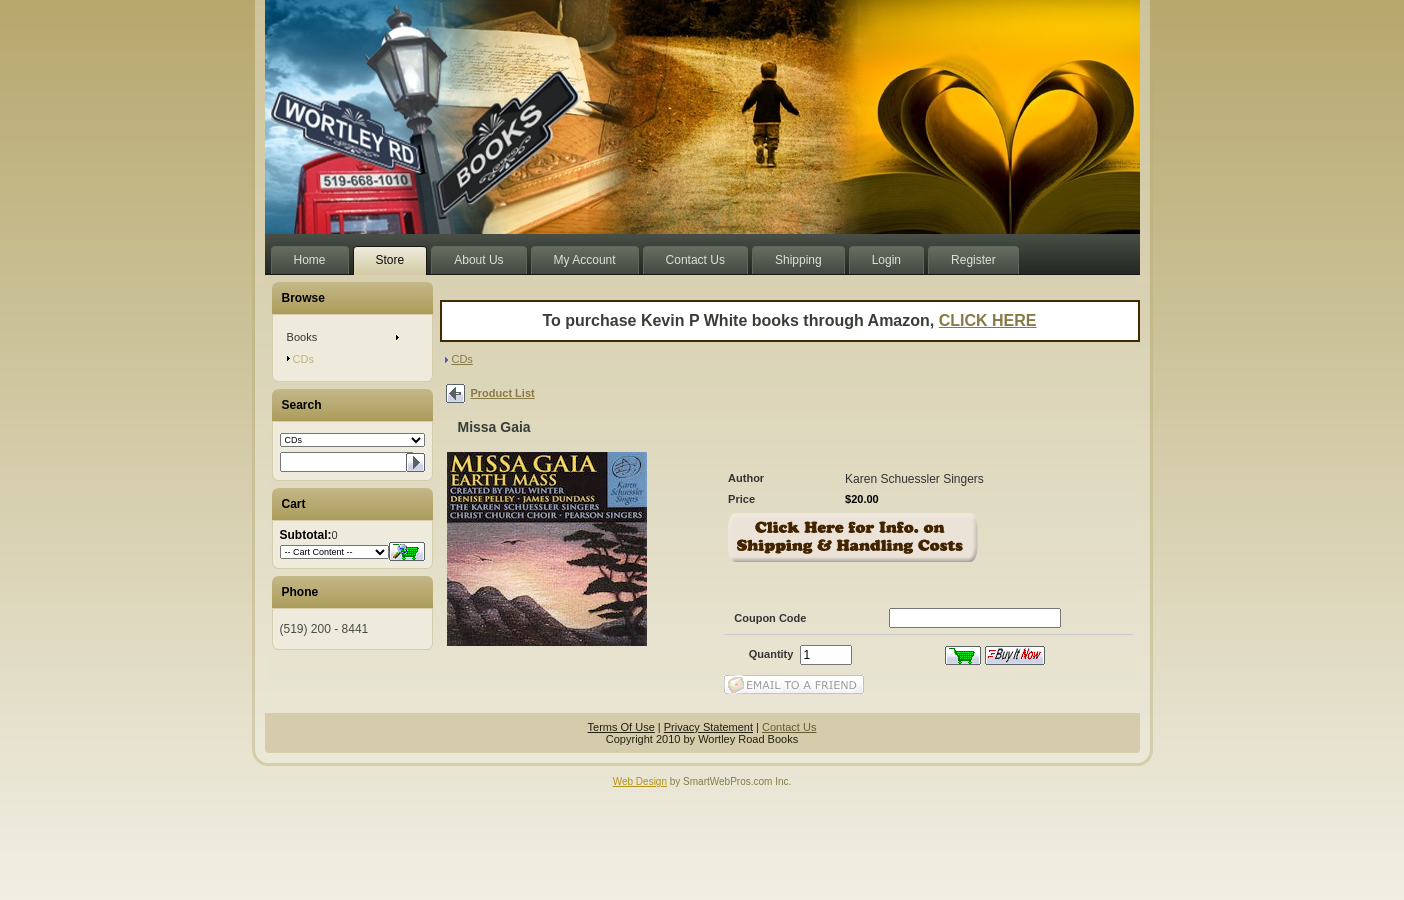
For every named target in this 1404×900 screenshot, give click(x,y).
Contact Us (789, 727)
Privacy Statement (708, 727)
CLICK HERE (988, 320)
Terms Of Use (621, 727)
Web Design (640, 781)
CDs (461, 359)
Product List (503, 393)
